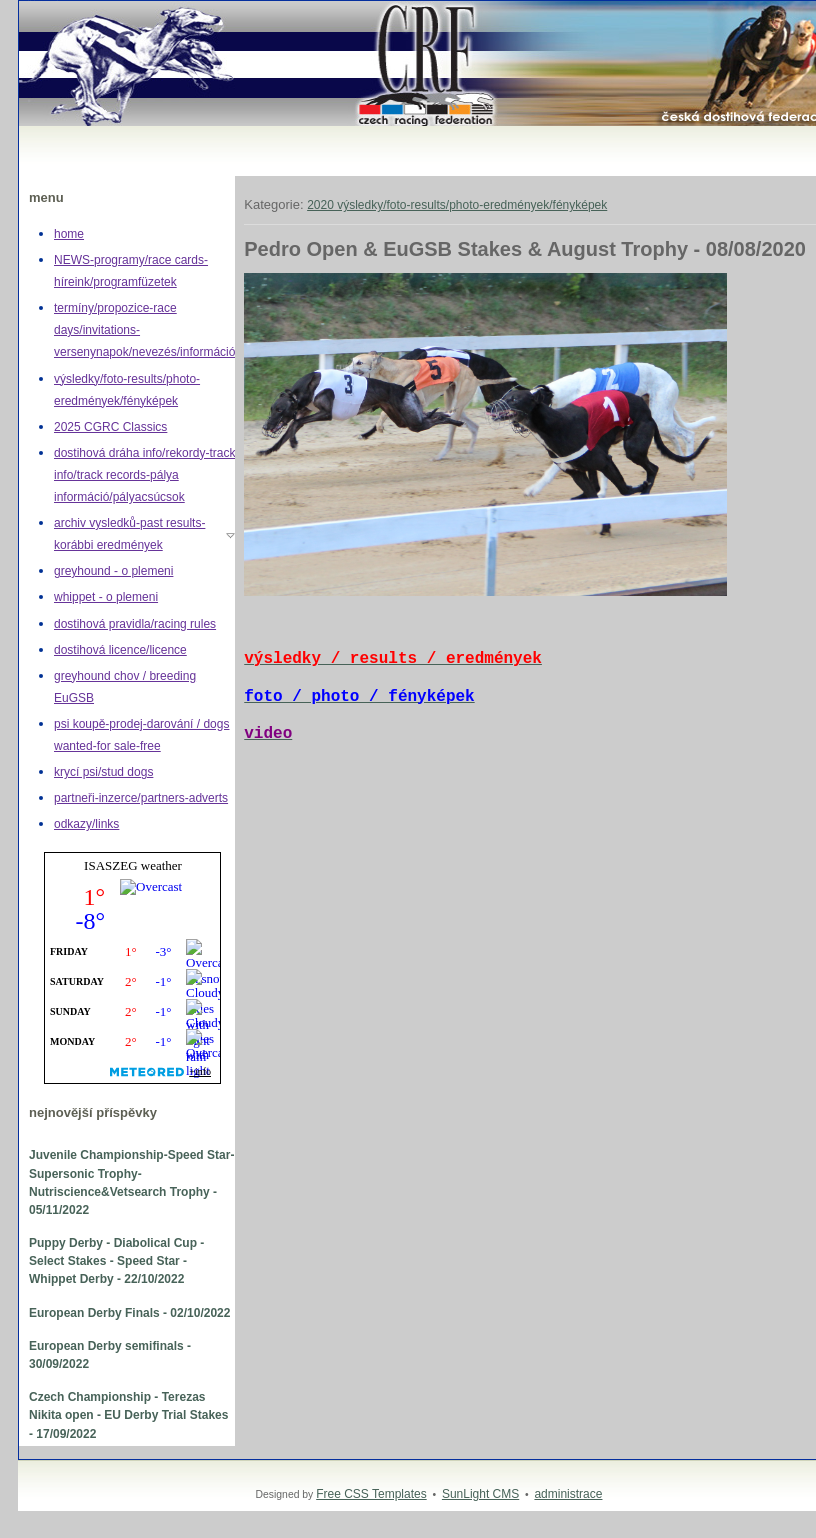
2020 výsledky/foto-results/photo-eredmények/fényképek (457, 205)
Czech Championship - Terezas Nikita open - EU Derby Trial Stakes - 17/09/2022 (128, 1415)
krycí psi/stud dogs (103, 772)
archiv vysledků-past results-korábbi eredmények (129, 534)
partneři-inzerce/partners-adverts (141, 798)
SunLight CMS (480, 1494)
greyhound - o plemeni (113, 571)
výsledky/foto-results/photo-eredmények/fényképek (127, 390)
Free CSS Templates (371, 1494)
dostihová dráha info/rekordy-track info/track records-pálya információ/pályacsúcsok (144, 475)
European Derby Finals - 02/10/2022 (129, 1313)
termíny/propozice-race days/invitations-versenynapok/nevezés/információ (144, 330)
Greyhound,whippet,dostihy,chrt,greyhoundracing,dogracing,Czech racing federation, (39, 1)
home (69, 234)
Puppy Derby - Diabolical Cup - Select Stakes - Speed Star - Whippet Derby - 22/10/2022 (116, 1261)
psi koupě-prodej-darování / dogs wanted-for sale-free (141, 735)
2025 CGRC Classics (110, 427)
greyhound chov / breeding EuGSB (125, 687)
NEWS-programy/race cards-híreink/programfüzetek (131, 271)
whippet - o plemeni (106, 597)
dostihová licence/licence (120, 650)
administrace (568, 1494)
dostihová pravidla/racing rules (135, 624)
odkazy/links (86, 824)
